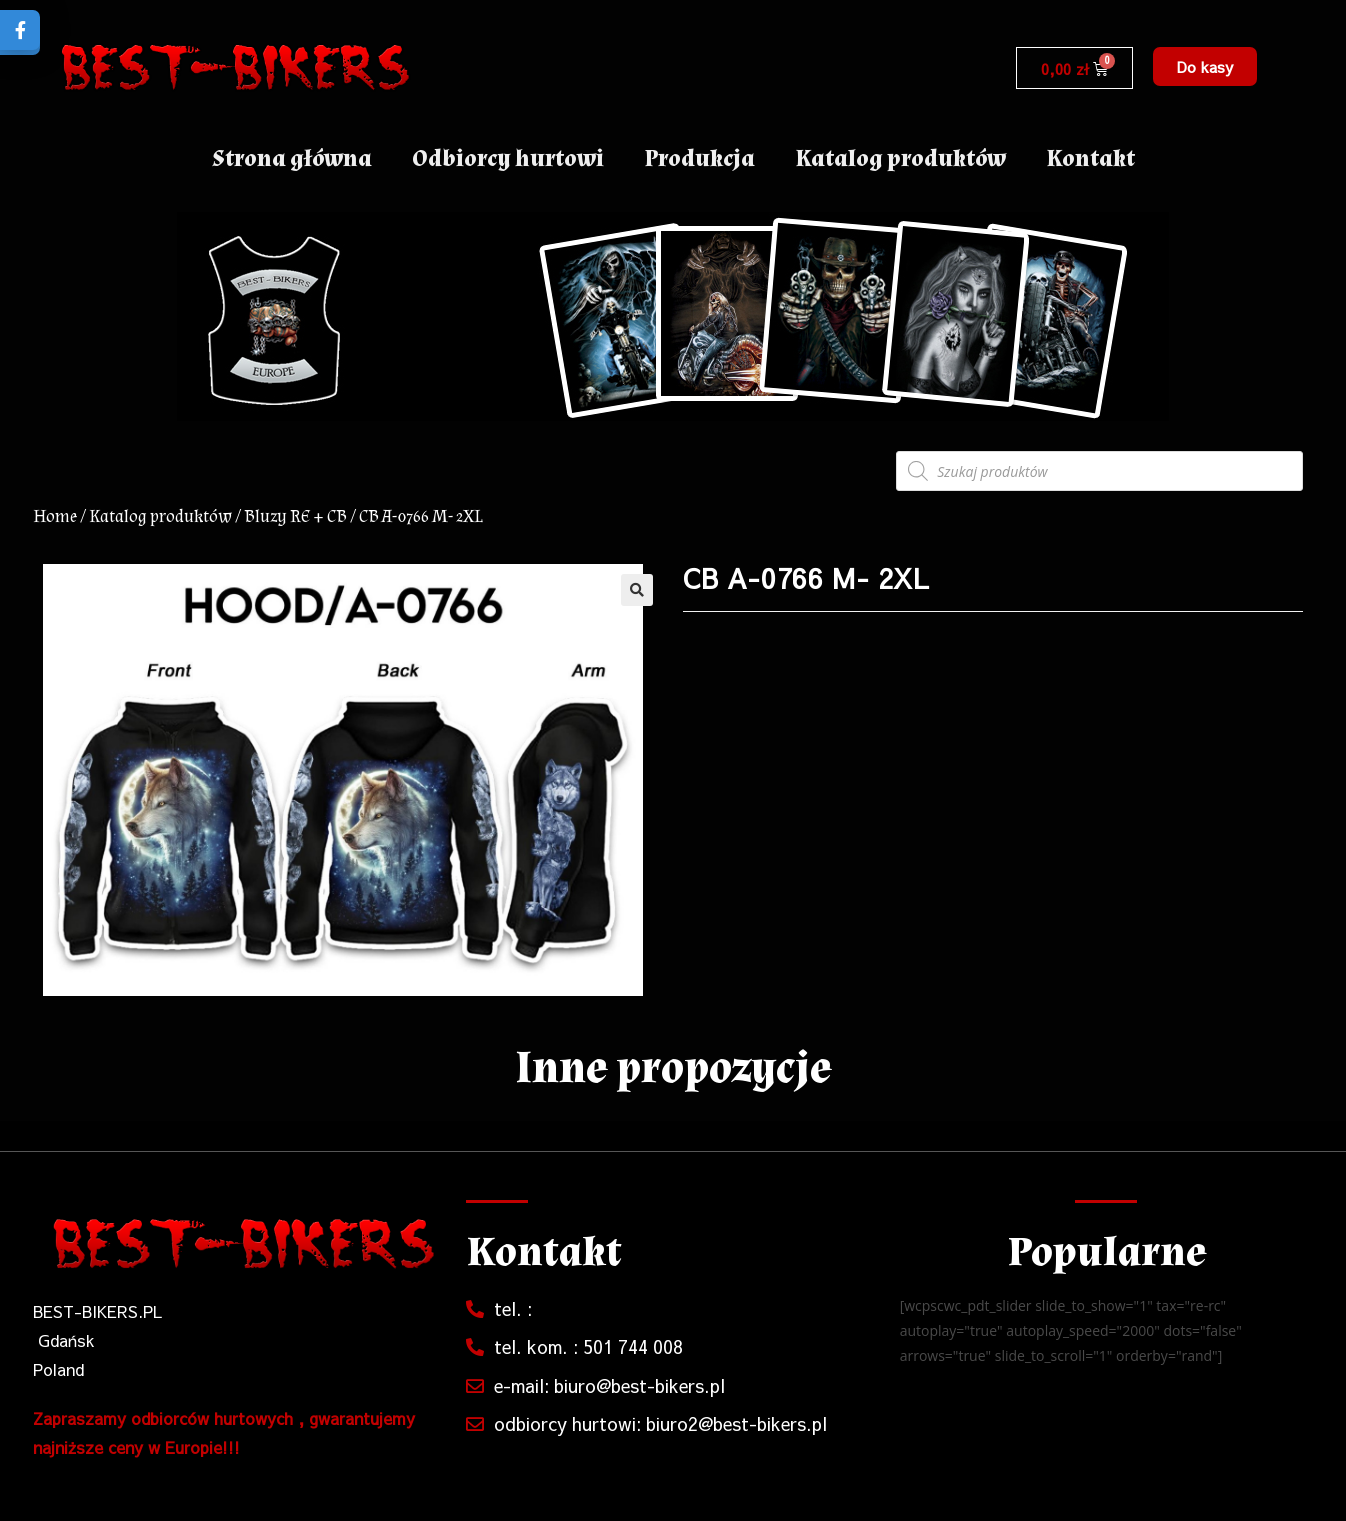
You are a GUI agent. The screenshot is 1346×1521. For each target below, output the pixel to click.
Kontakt (1090, 158)
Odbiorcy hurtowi (508, 158)
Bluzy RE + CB (295, 516)
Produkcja (699, 158)
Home (55, 516)
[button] (1205, 66)
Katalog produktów (900, 158)
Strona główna (292, 158)
